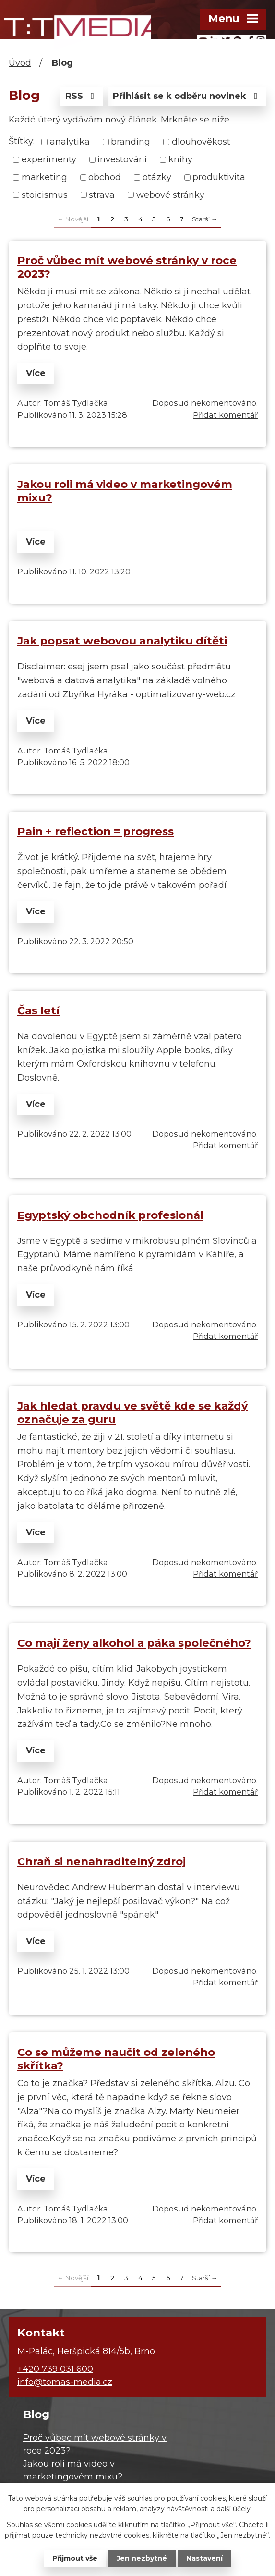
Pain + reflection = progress (95, 831)
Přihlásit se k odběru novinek (187, 96)
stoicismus (45, 194)
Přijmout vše (74, 2558)
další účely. (234, 2508)
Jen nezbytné (142, 2558)
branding (130, 141)
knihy (180, 159)
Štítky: (22, 141)
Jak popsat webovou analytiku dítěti (122, 640)
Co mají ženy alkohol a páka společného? (134, 1643)
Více (36, 373)
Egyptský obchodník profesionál (110, 1215)
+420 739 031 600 (55, 2369)
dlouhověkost (201, 141)
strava (102, 194)
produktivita (218, 177)
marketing (44, 177)
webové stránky (170, 194)
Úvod (20, 63)
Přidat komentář (225, 415)
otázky (157, 177)
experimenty (49, 159)
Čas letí (38, 1010)
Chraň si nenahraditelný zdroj (101, 1861)
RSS (81, 96)
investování (122, 159)
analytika (70, 141)
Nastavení (204, 2558)
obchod (104, 177)
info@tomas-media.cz (64, 2382)
